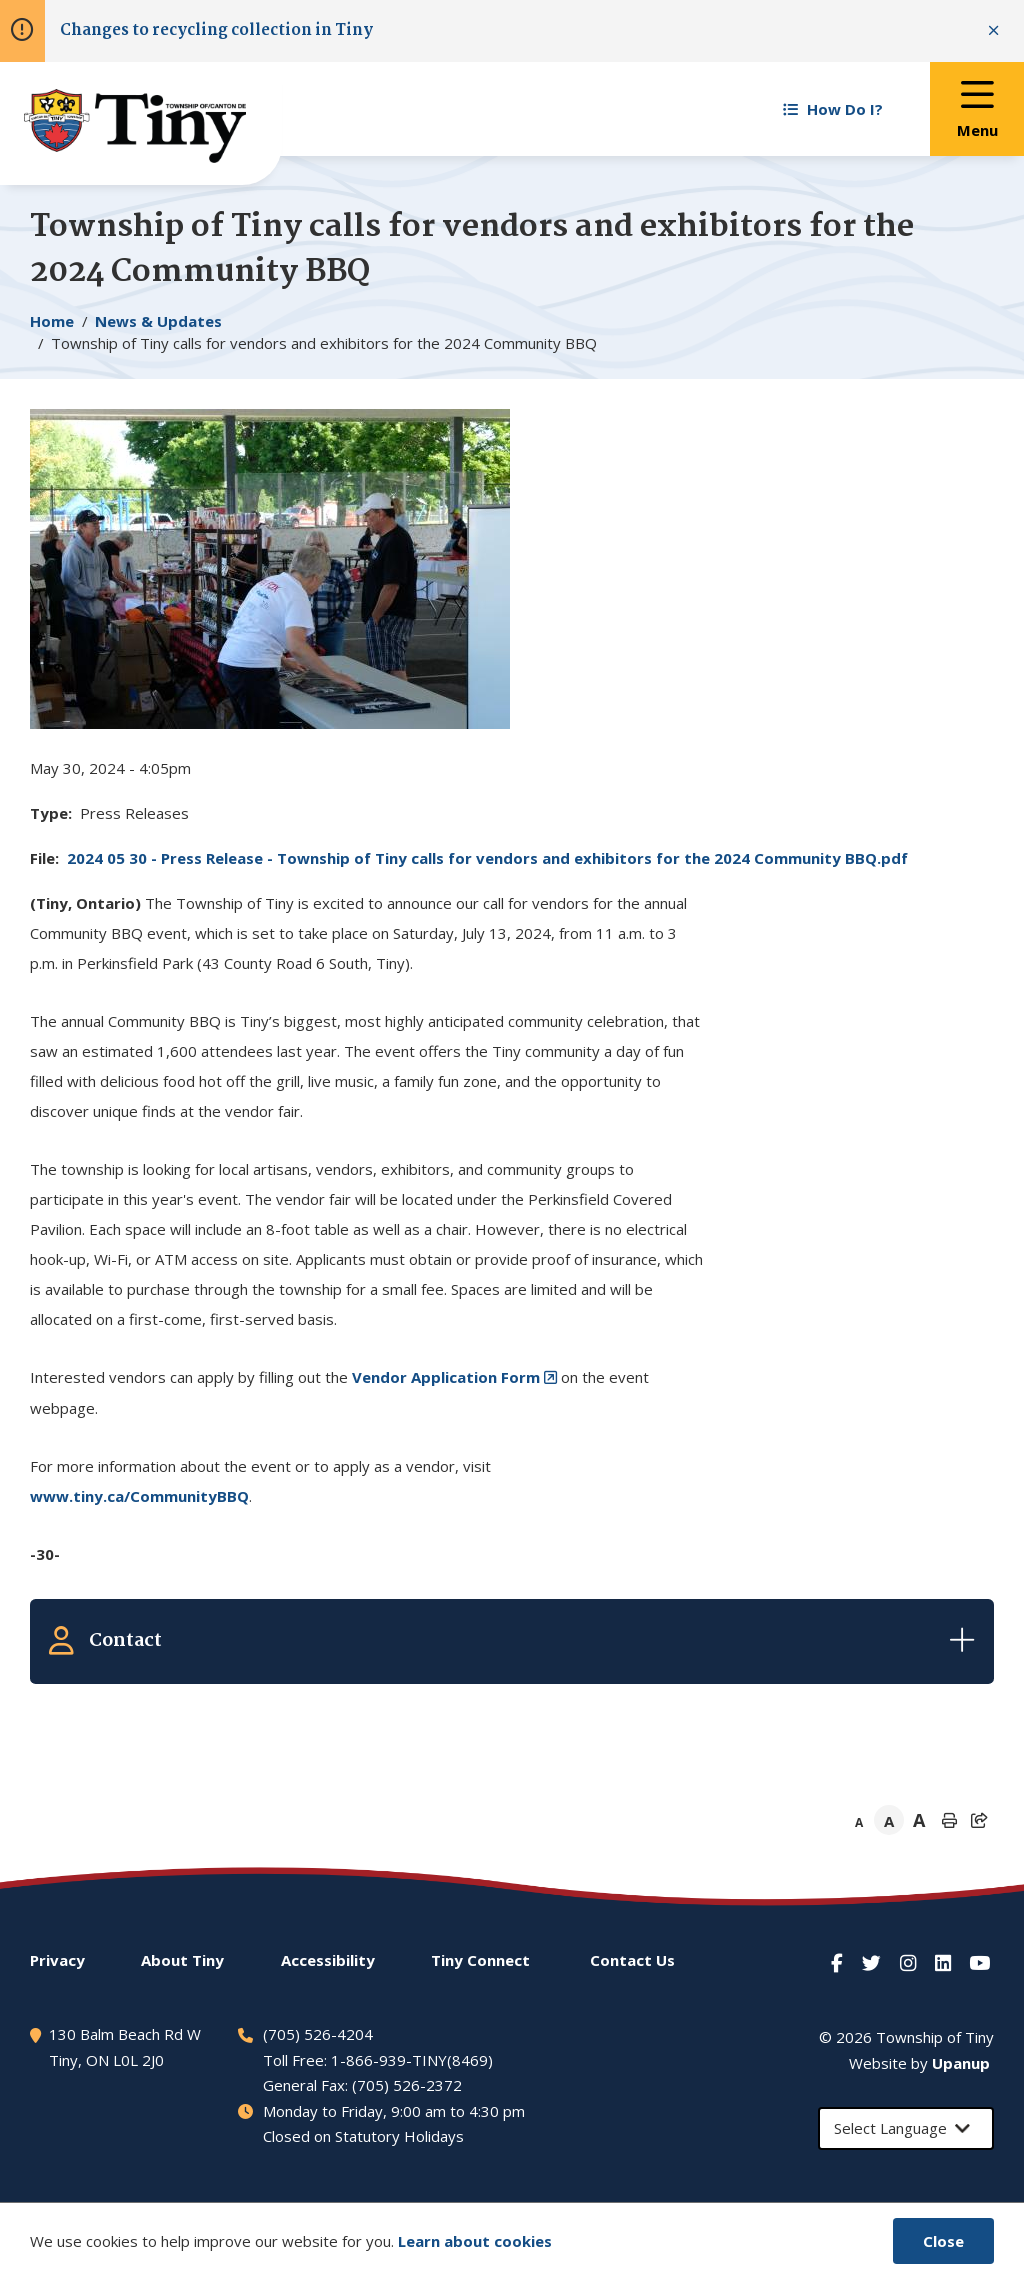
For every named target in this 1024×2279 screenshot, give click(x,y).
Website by (919, 2063)
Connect (480, 1960)
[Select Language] (906, 2128)
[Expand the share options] (979, 1820)
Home (52, 321)
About (182, 1960)
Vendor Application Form (446, 1377)
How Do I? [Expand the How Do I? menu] (833, 109)
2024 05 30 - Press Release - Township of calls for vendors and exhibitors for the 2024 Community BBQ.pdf (487, 858)
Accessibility (328, 1960)
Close (943, 2241)
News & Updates (158, 321)
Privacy (57, 1960)
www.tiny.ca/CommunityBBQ (139, 1496)
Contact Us (632, 1960)
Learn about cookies (475, 2241)
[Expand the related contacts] (512, 1641)
